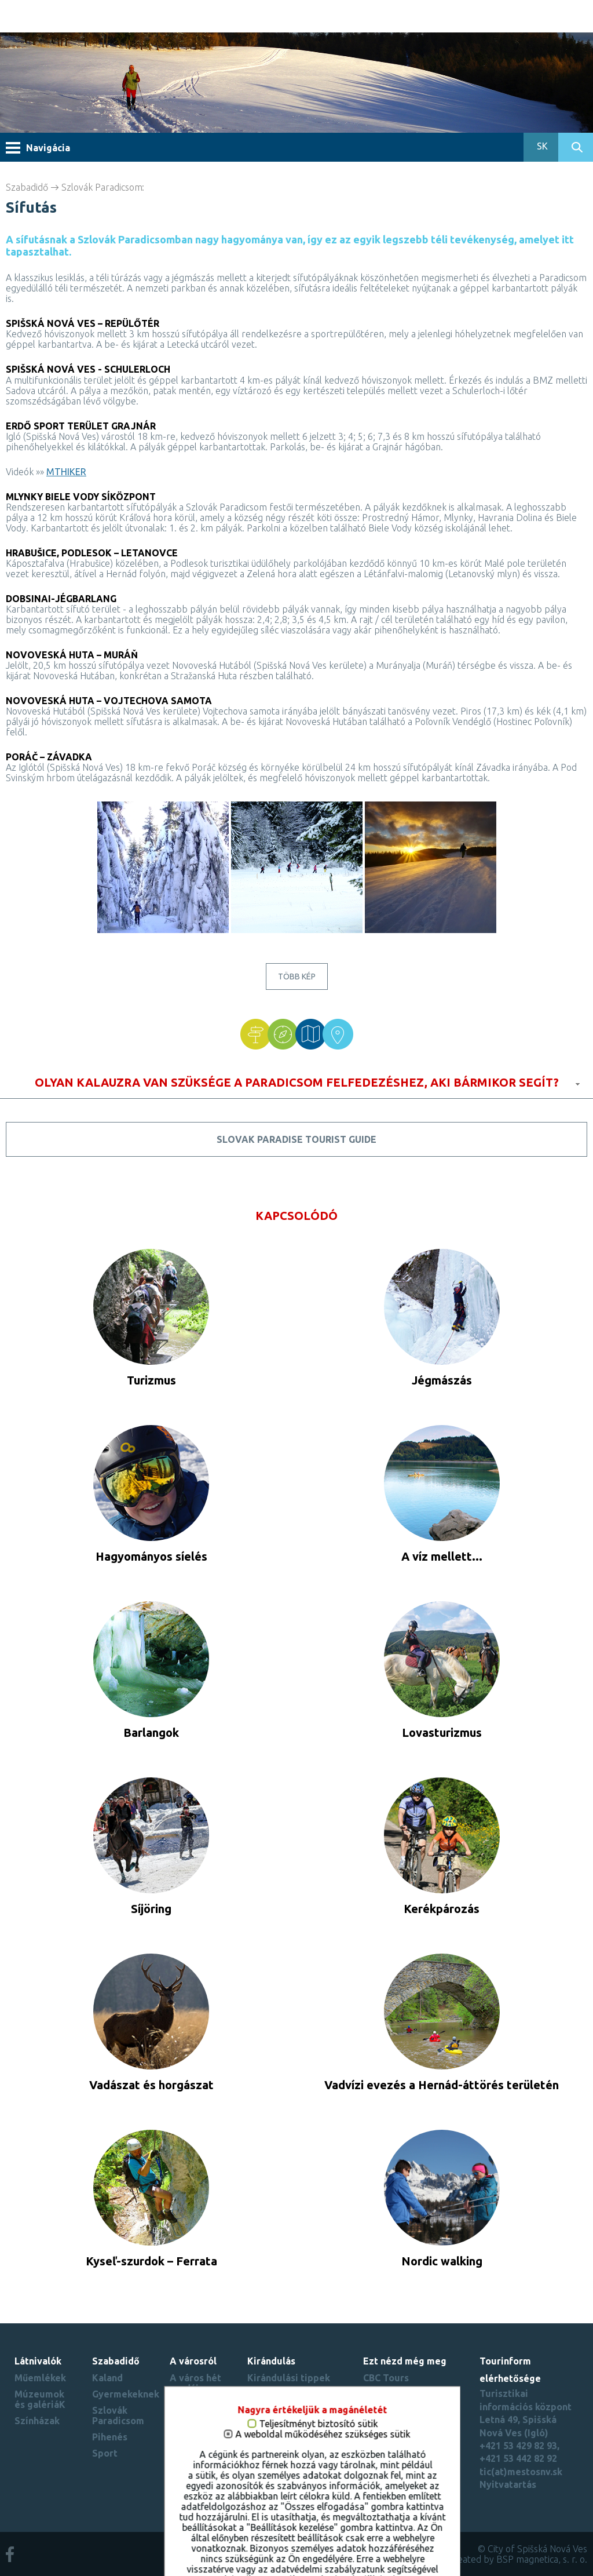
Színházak (37, 2420)
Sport (105, 2453)
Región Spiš (389, 2453)
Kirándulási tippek (288, 2378)
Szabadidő (27, 187)
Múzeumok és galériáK (39, 2399)
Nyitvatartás (507, 2484)
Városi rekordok (190, 2436)
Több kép (297, 976)
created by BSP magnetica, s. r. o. (518, 2559)
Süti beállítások (398, 2469)
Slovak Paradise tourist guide (296, 1139)
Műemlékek (40, 2378)
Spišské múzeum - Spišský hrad (404, 2399)
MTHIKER (66, 472)
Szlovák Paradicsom (101, 187)
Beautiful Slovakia (404, 2420)
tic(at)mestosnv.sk (520, 2471)
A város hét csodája (195, 2383)
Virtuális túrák (189, 2409)
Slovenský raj (393, 2437)
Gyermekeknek (125, 2394)
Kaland (107, 2378)
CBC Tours (386, 2378)
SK (541, 146)
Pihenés (109, 2437)
